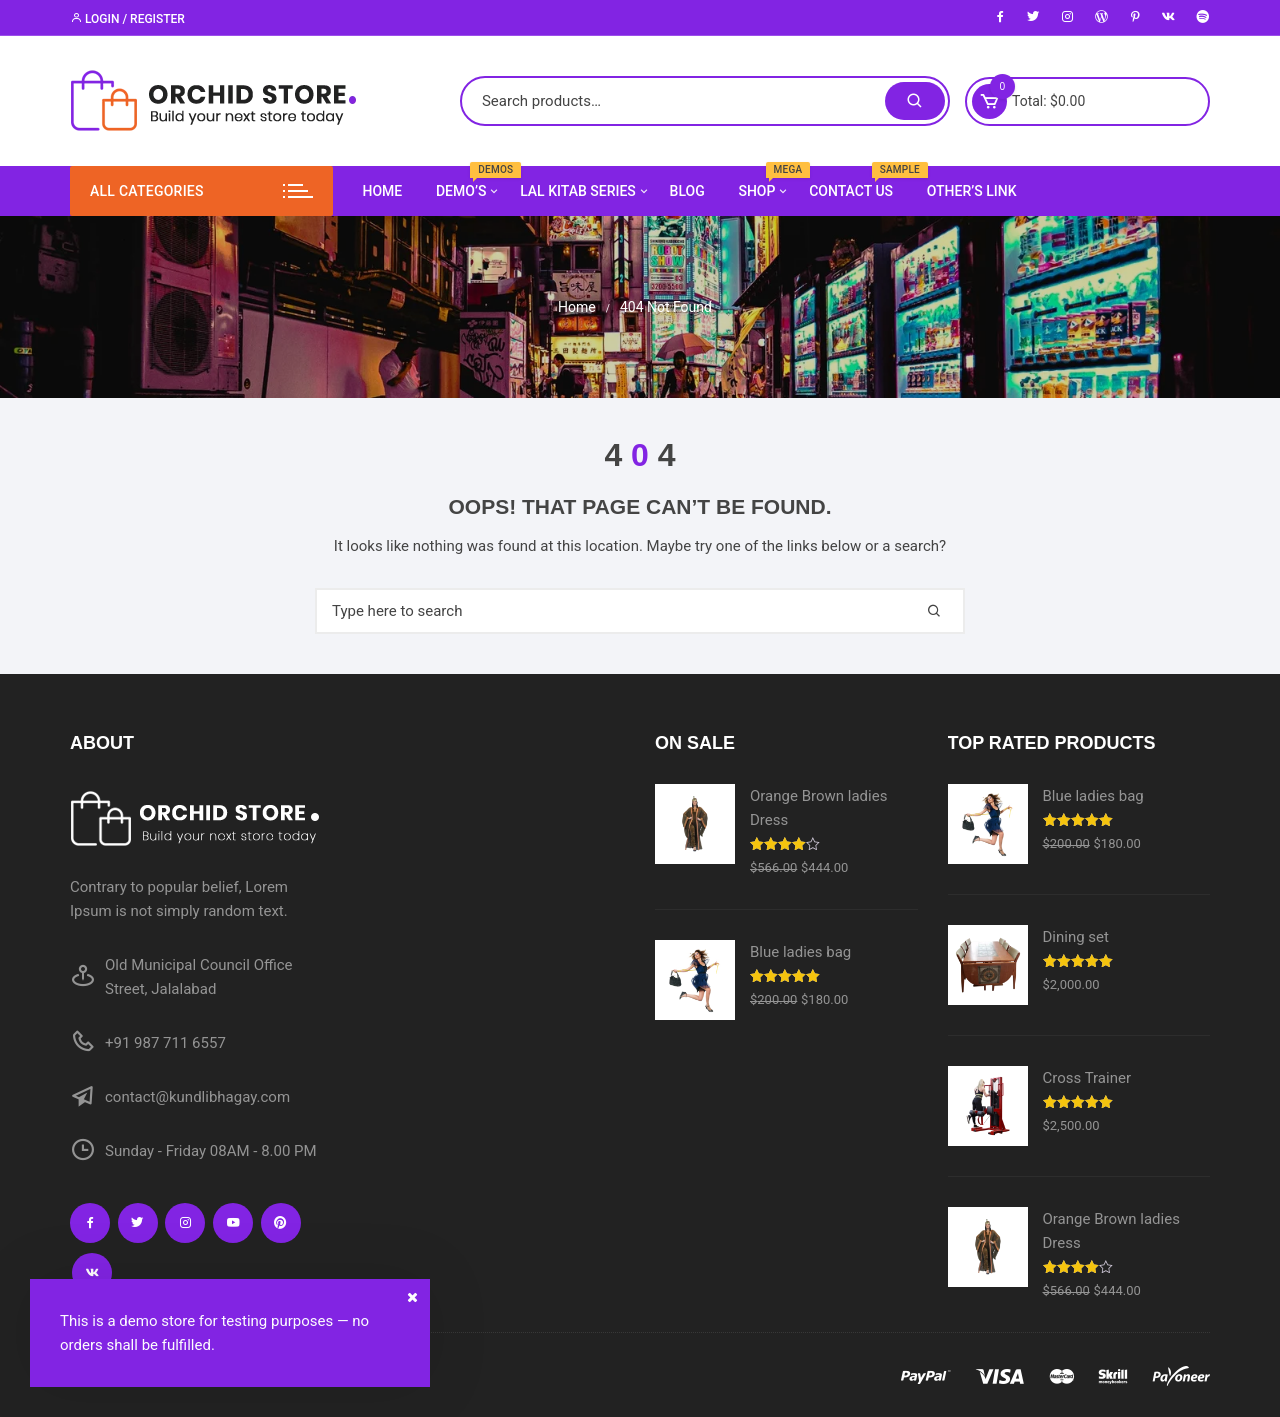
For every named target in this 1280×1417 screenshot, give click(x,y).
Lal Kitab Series (585, 191)
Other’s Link (972, 191)
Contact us (858, 182)
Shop (764, 191)
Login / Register (127, 19)
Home (383, 191)
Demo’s (468, 191)
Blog (687, 191)
